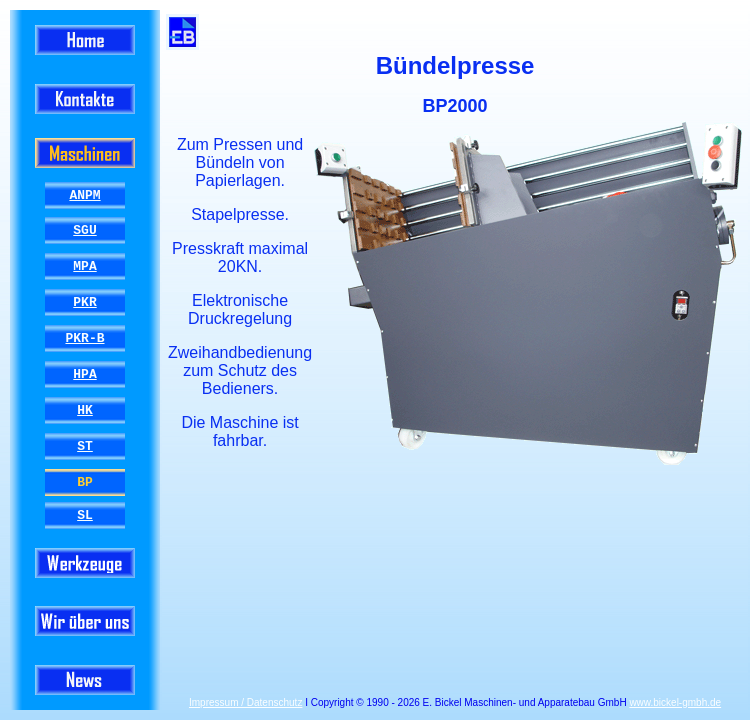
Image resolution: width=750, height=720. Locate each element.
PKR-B (84, 338)
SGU (84, 230)
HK (85, 410)
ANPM (84, 195)
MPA (84, 266)
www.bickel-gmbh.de (675, 702)
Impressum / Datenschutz (245, 702)
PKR (84, 302)
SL (85, 515)
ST (85, 446)
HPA (84, 374)
